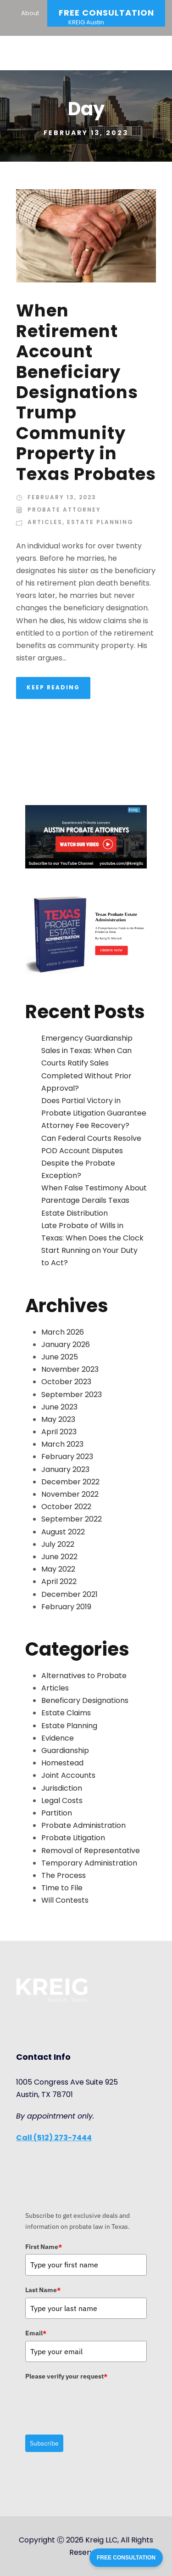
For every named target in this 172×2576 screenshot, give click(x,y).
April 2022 (59, 1581)
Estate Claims (66, 1713)
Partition (56, 1813)
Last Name (43, 2290)
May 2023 (58, 1419)
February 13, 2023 (62, 497)
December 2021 (69, 1594)
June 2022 (59, 1556)
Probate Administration (83, 1825)
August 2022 (63, 1532)
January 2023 (65, 1469)
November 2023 (70, 1369)
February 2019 (66, 1606)
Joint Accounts (68, 1775)
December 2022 (70, 1482)
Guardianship (65, 1750)
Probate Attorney (64, 509)
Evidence (57, 1738)
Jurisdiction (61, 1788)
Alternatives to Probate (84, 1675)
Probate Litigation (73, 1837)
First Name (43, 2247)
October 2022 (66, 1506)
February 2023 (67, 1456)
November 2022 (70, 1494)
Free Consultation (106, 12)
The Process (63, 1875)
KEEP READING (53, 687)
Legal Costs (62, 1800)
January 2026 (65, 1344)
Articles (45, 522)
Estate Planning (100, 522)
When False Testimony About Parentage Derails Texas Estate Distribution (94, 1200)
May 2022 (58, 1569)
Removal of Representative (90, 1850)
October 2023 (66, 1381)
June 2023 (59, 1407)
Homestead (62, 1763)
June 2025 (59, 1357)
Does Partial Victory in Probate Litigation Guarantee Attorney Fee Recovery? (93, 1113)
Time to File (62, 1888)
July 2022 (57, 1544)
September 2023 (71, 1394)
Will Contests (65, 1900)
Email (35, 2333)
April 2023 (59, 1431)
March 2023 (62, 1444)
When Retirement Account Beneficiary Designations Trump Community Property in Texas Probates (86, 392)
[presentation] (95, 2402)
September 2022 (71, 1519)
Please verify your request (66, 2376)
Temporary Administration (89, 1863)
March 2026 (62, 1332)
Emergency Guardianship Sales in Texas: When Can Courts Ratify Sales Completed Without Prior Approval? (87, 1063)
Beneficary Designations (84, 1700)
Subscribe (44, 2443)
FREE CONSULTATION (126, 2557)
